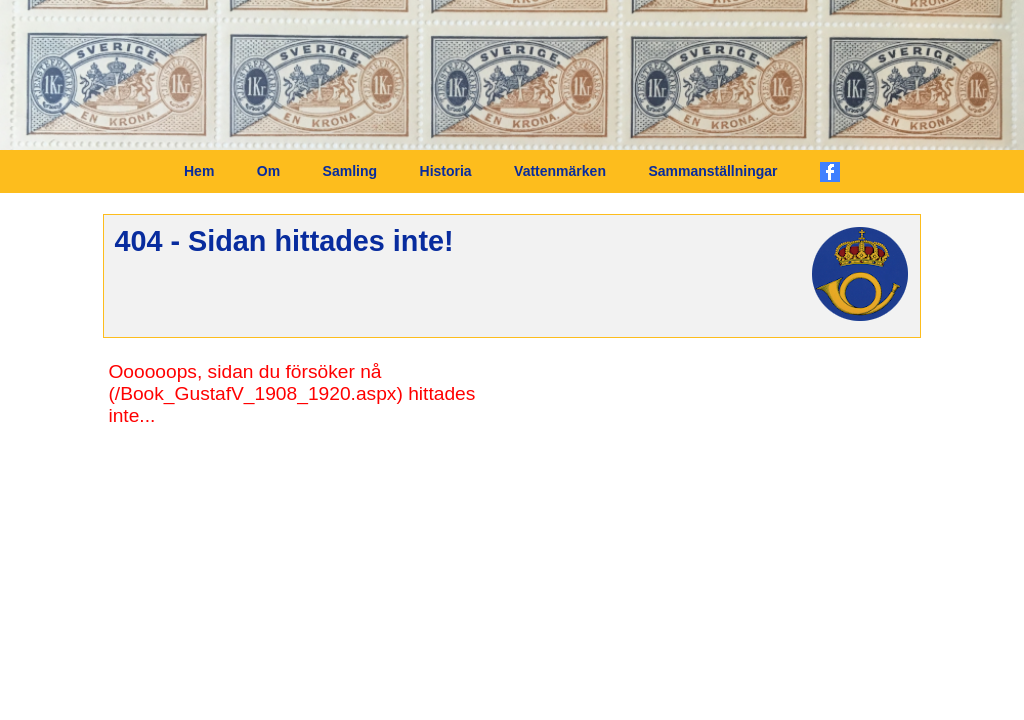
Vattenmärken (560, 171)
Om (268, 171)
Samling (350, 171)
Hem (199, 171)
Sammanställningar (712, 171)
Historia (446, 171)
